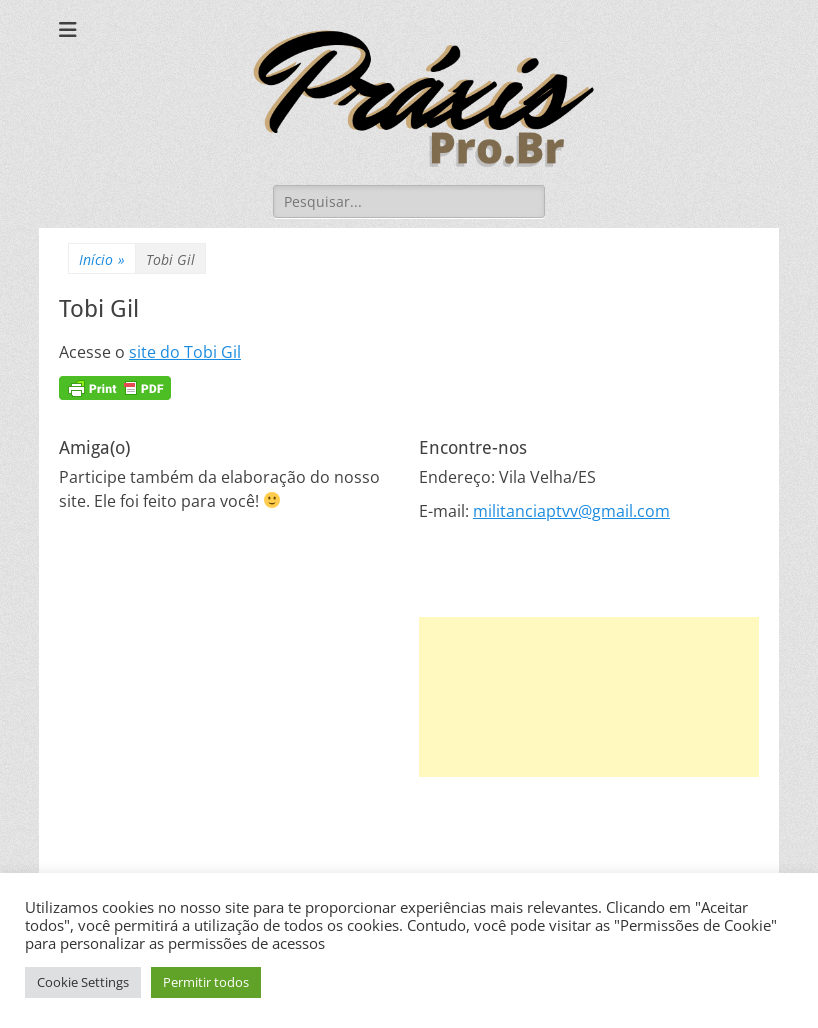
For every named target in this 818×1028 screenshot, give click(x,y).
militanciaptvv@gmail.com (571, 511)
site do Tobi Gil (185, 352)
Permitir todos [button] (206, 982)
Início (102, 259)
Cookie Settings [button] (83, 982)
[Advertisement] (589, 697)
